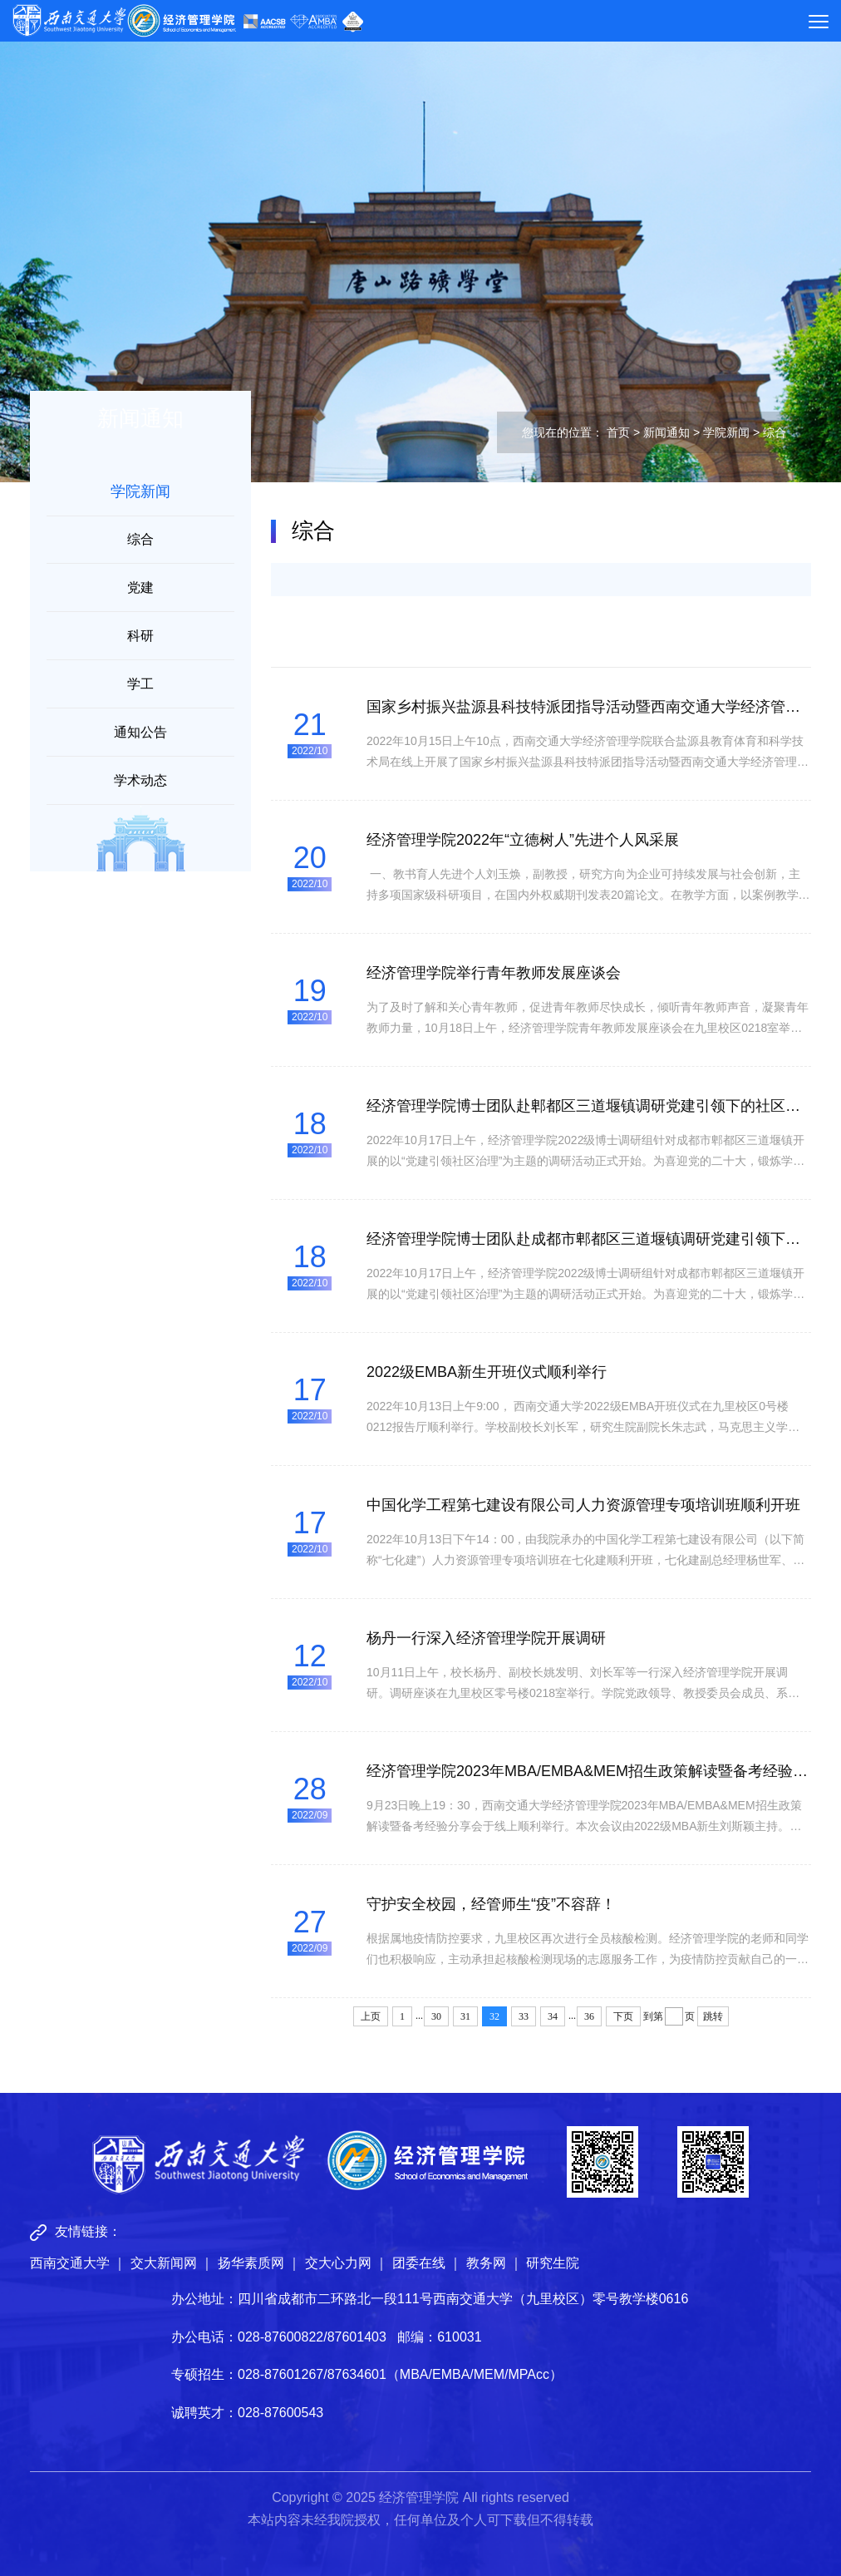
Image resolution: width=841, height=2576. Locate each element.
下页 (623, 2016)
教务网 (486, 2263)
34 (553, 2016)
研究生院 (552, 2263)
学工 (140, 684)
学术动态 (140, 780)
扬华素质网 (251, 2263)
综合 (140, 539)
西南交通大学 (70, 2263)
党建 (140, 587)
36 (589, 2016)
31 (465, 2016)
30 (436, 2016)
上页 (371, 2016)
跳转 (713, 2016)
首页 (618, 432)
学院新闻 (726, 432)
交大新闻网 (163, 2263)
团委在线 (418, 2263)
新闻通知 (666, 432)
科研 (140, 636)
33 (524, 2016)
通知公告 (140, 732)
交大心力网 (338, 2263)
